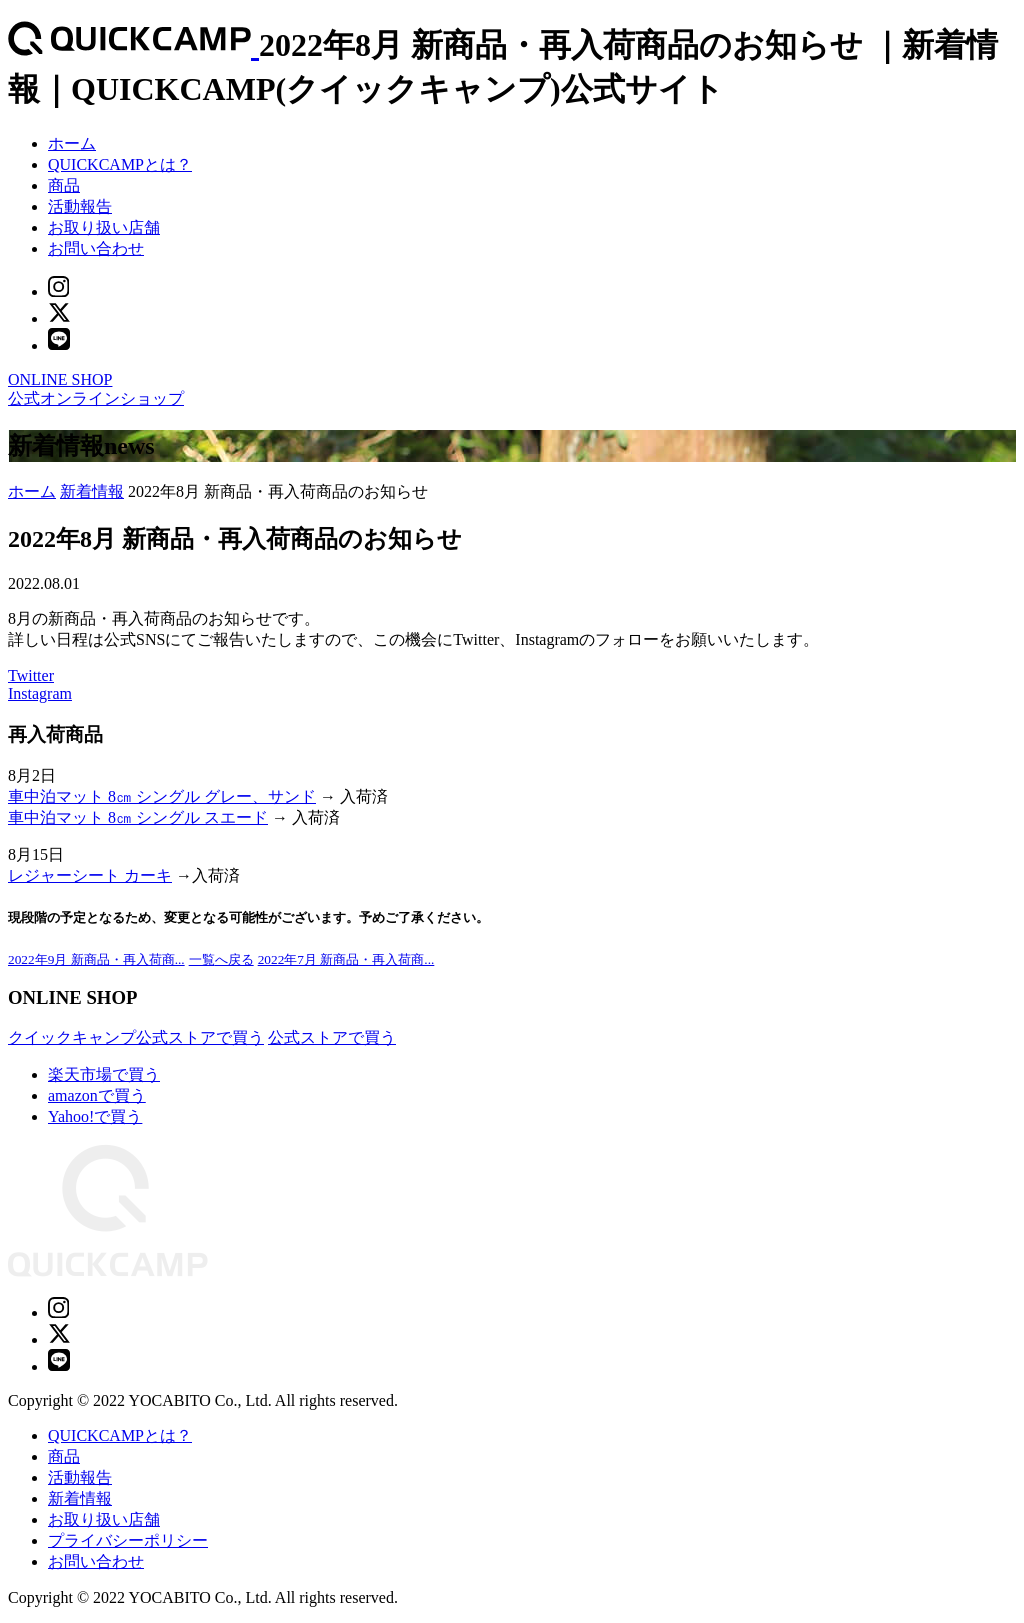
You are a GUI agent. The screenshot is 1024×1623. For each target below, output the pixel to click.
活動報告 (80, 206)
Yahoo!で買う (95, 1116)
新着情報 (92, 491)
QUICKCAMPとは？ (120, 164)
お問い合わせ (96, 248)
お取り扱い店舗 (104, 227)
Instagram (40, 693)
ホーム (72, 143)
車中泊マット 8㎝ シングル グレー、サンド (162, 796)
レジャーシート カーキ (90, 875)
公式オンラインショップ (96, 398)
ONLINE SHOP (60, 379)
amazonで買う (97, 1095)
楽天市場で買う (104, 1074)
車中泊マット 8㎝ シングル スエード (138, 817)
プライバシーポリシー (128, 1540)
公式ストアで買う (332, 1037)
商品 (64, 185)
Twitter (31, 675)
